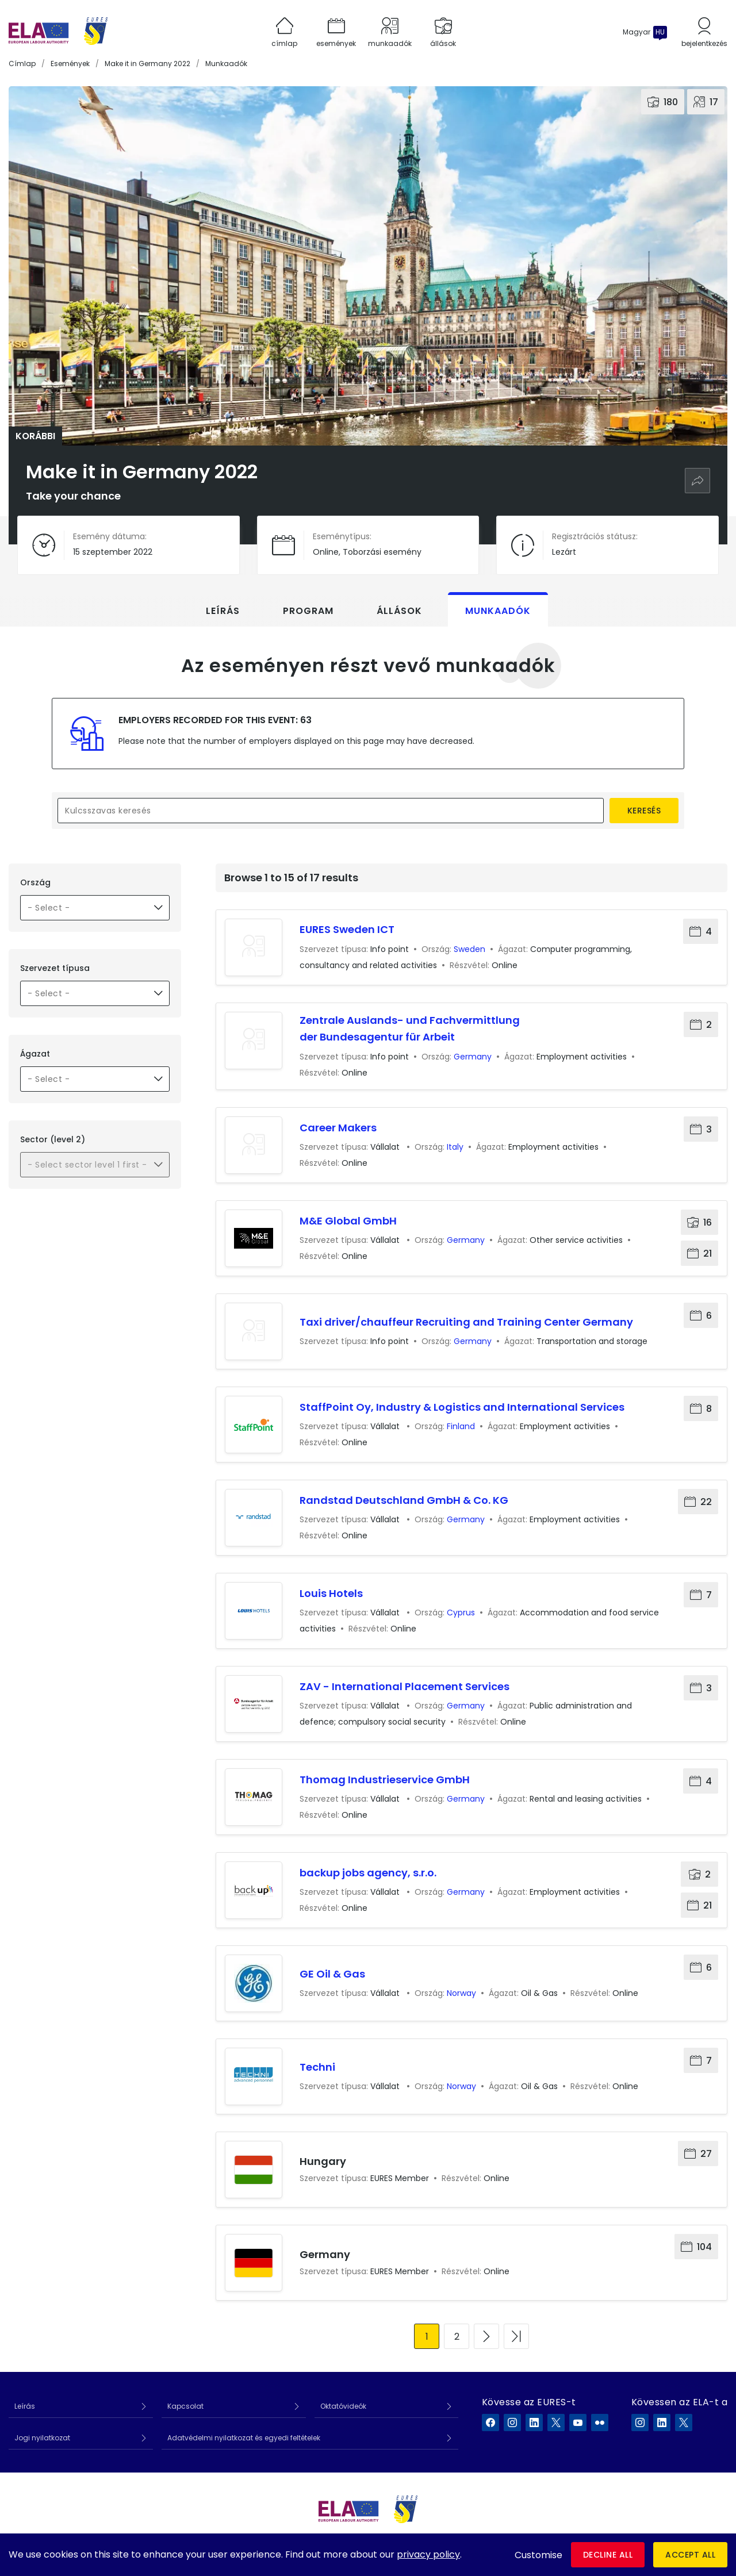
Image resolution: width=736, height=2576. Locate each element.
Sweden (469, 949)
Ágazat (35, 1053)
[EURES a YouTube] (577, 2422)
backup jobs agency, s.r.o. (368, 1872)
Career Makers (338, 1127)
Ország (35, 882)
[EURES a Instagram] (512, 2422)
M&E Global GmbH (348, 1221)
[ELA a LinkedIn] (661, 2422)
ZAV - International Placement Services (404, 1686)
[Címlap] (58, 32)
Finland (461, 1426)
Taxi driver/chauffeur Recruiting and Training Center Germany (466, 1322)
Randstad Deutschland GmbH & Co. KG (404, 1500)
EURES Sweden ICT (347, 929)
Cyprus (461, 1612)
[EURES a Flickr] (599, 2422)
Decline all (608, 2554)
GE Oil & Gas (332, 1974)
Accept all (690, 2554)
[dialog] (368, 2554)
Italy (455, 1147)
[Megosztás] (697, 480)
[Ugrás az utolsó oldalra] (516, 2336)
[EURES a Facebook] (490, 2422)
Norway (461, 1993)
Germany (473, 1056)
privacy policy (428, 2554)
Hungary (323, 2161)
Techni (317, 2067)
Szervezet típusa (55, 968)
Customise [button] (538, 2555)
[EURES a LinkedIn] (534, 2422)
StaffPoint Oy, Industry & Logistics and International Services (462, 1407)
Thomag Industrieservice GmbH (385, 1779)
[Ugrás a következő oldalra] (486, 2336)
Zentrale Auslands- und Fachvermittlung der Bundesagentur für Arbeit (410, 1029)
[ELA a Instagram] (640, 2422)
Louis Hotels (331, 1593)
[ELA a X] (683, 2422)
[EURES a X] (556, 2422)
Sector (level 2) (52, 1139)
